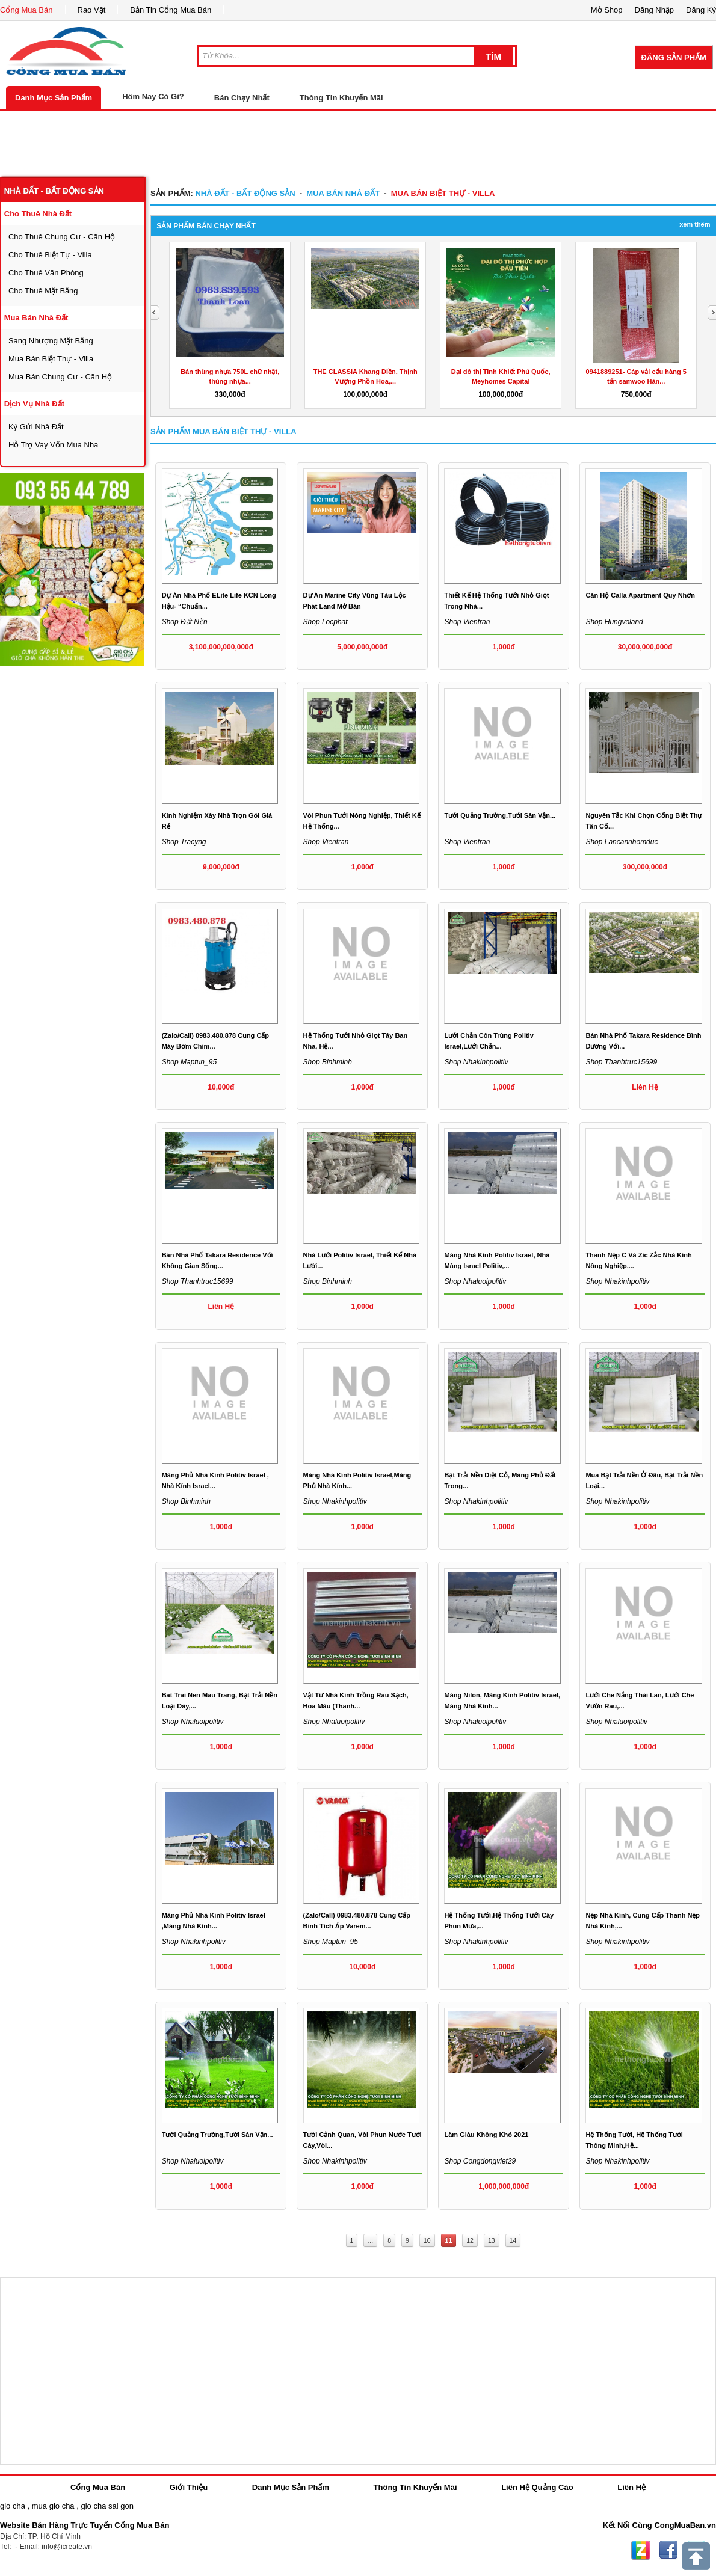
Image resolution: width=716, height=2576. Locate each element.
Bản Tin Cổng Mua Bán (170, 9)
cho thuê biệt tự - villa (50, 254)
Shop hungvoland (614, 622)
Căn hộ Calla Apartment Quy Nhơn (640, 595)
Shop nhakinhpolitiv (476, 1062)
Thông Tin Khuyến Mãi (341, 97)
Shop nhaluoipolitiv (475, 1281)
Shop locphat (325, 622)
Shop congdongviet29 (480, 2161)
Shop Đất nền (185, 622)
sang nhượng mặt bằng (50, 340)
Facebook (668, 2550)
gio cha (12, 2505)
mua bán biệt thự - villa (50, 358)
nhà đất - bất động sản (54, 190)
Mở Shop (607, 9)
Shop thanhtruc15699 (621, 1062)
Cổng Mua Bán (26, 9)
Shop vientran (467, 622)
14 (513, 2240)
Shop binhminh (327, 1062)
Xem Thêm (694, 224)
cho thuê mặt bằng (43, 290)
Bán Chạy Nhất (242, 97)
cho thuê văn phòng (46, 272)
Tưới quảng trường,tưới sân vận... (499, 815)
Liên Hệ (631, 2487)
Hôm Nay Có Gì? (153, 96)
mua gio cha (53, 2505)
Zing (640, 2550)
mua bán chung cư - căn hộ (60, 376)
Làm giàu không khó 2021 (486, 2134)
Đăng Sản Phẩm (673, 57)
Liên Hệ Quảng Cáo (537, 2487)
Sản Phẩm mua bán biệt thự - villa (223, 431)
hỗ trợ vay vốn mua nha (53, 444)
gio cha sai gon (107, 2505)
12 (470, 2240)
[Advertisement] (358, 144)
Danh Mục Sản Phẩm (53, 97)
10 (427, 2240)
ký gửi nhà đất (36, 426)
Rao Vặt (92, 9)
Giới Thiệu (189, 2487)
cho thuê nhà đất (38, 213)
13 (491, 2240)
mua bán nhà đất (36, 317)
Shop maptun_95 (189, 1062)
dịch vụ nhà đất (34, 403)
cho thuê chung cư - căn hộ (61, 236)
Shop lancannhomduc (621, 842)
